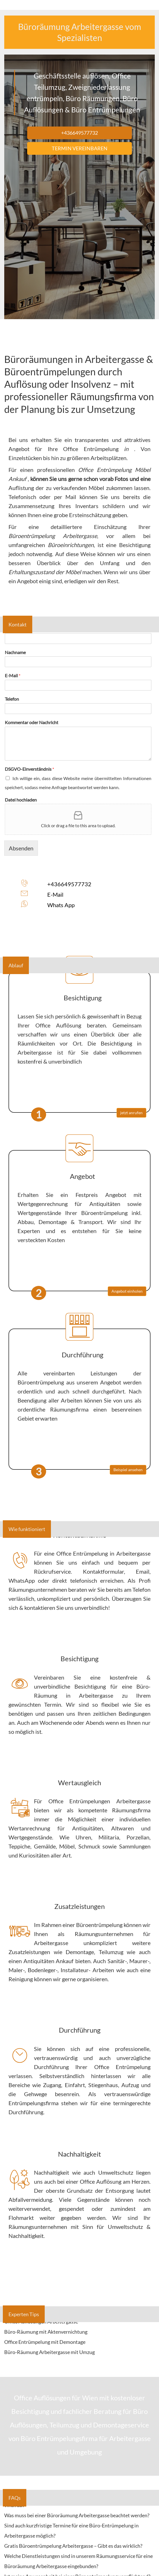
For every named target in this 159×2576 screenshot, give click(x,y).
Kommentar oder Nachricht (31, 722)
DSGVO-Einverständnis (29, 769)
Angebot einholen (127, 1291)
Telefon (12, 699)
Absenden (21, 848)
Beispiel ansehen (128, 1469)
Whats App (61, 905)
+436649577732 (69, 884)
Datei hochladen (21, 799)
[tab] (79, 2332)
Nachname (15, 652)
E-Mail (12, 675)
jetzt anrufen (131, 1112)
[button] (79, 2332)
